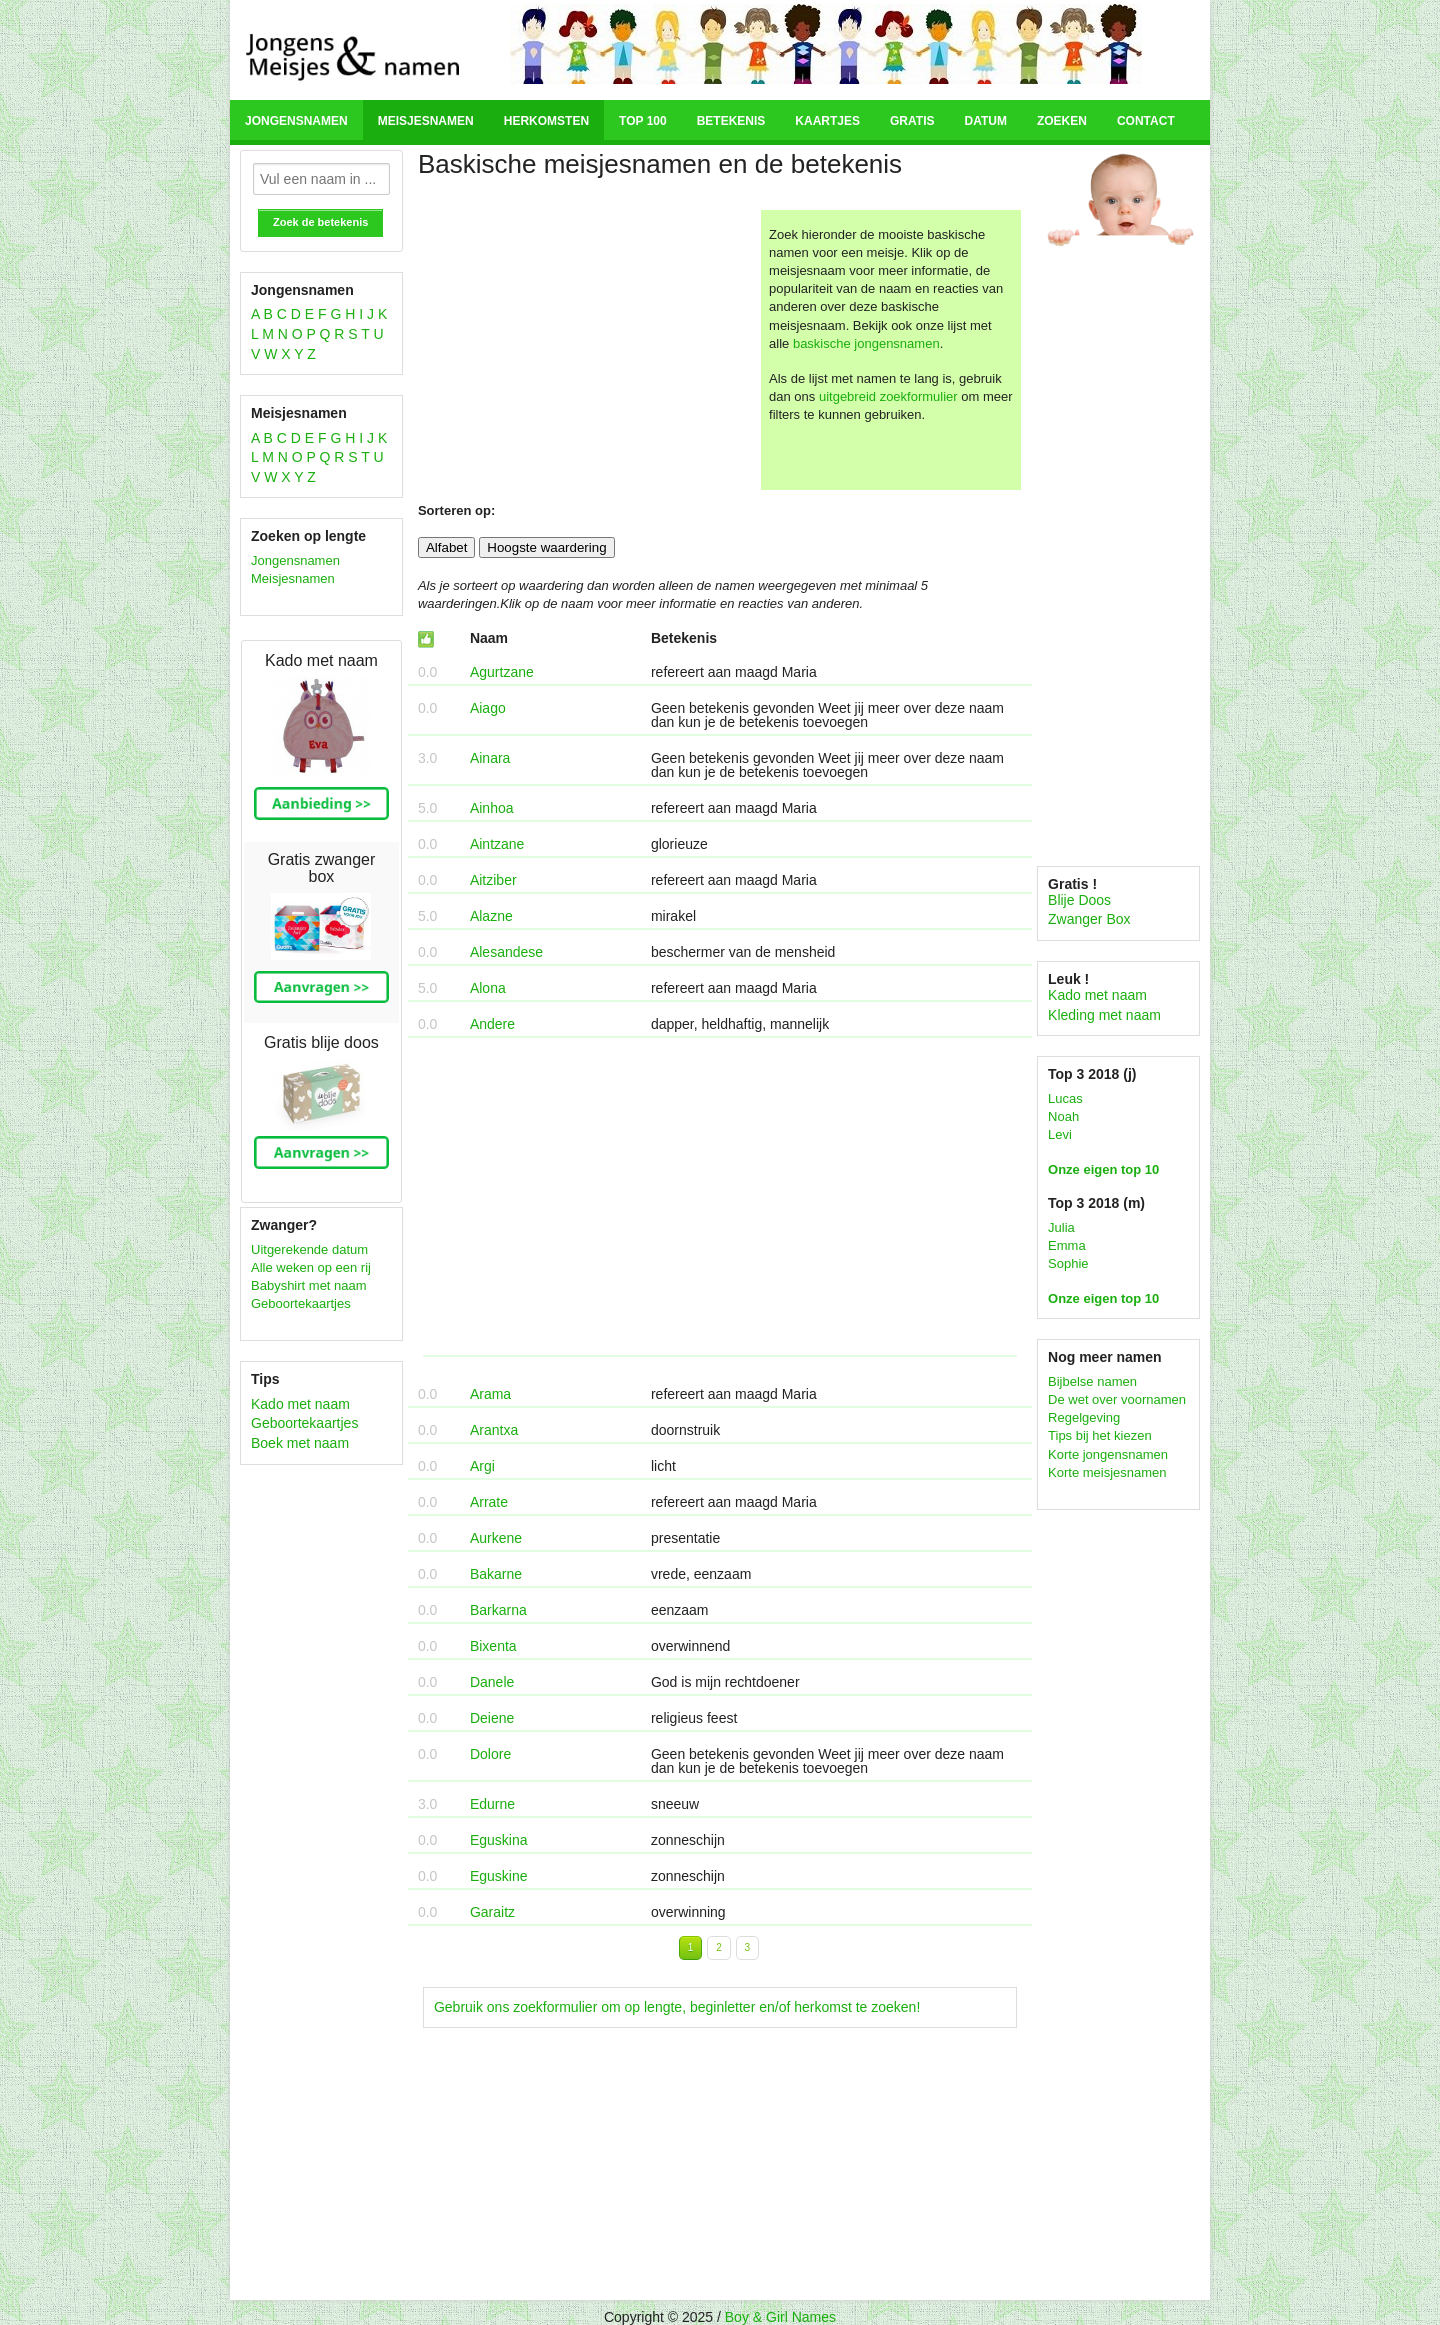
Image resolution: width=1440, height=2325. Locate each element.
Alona (488, 988)
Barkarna (498, 1610)
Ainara (490, 758)
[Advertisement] (587, 350)
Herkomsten (546, 121)
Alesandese (506, 952)
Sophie (1068, 1263)
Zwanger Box (1089, 919)
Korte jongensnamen (1108, 1454)
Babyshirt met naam (309, 1285)
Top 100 (643, 121)
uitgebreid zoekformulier (888, 396)
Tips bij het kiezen (1100, 1435)
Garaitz (492, 1912)
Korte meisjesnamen (1107, 1472)
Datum (985, 121)
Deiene (492, 1718)
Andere (492, 1024)
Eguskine (499, 1876)
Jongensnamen (296, 121)
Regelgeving (1084, 1417)
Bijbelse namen (1092, 1381)
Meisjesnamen (426, 121)
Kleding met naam (1104, 1015)
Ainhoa (492, 808)
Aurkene (496, 1538)
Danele (492, 1682)
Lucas (1065, 1098)
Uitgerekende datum (309, 1249)
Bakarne (496, 1574)
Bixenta (493, 1646)
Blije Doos (1079, 900)
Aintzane (497, 844)
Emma (1067, 1245)
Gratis (912, 121)
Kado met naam (300, 1404)
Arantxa (494, 1430)
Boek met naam (300, 1443)
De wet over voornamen (1117, 1399)
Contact (1146, 121)
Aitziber (493, 880)
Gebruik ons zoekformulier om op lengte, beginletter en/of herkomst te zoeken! (677, 2007)
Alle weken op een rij (311, 1267)
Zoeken (1062, 121)
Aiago (488, 708)
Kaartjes (827, 121)
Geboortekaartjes (301, 1303)
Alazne (491, 916)
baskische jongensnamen (866, 343)
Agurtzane (502, 672)
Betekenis (731, 121)
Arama (490, 1394)
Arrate (489, 1502)
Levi (1060, 1134)
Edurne (492, 1804)
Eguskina (499, 1840)
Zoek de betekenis (320, 222)
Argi (482, 1466)
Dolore (490, 1754)
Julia (1061, 1227)
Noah (1063, 1116)
